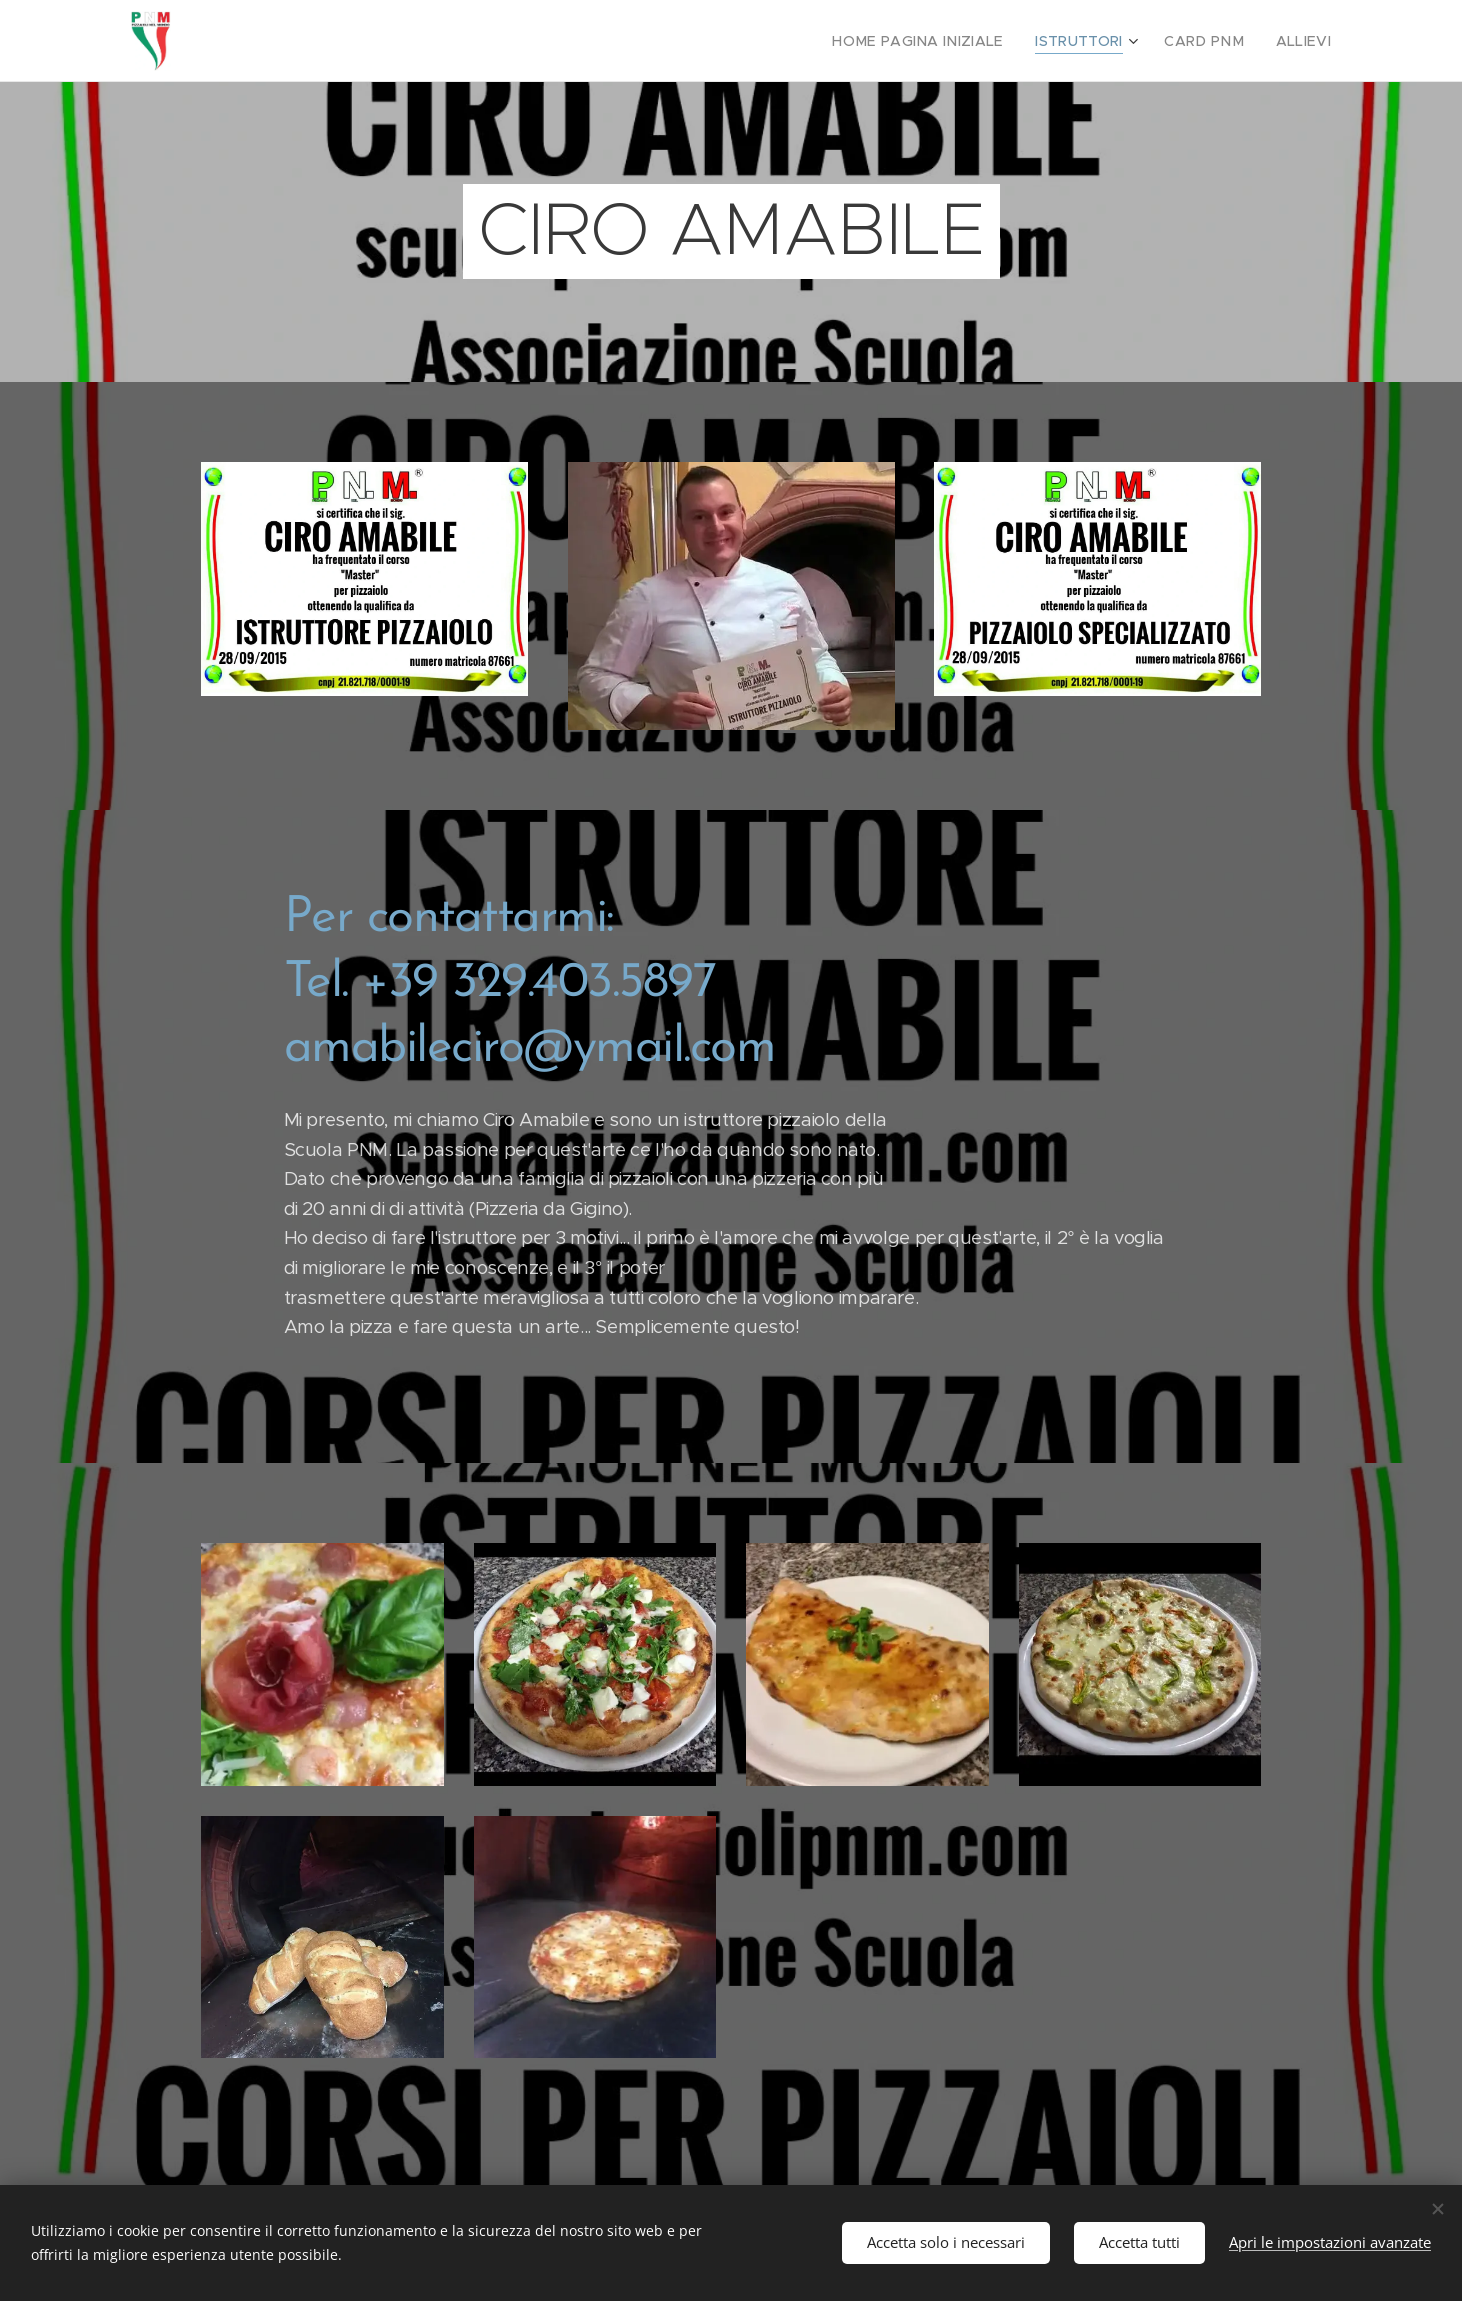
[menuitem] (947, 41)
